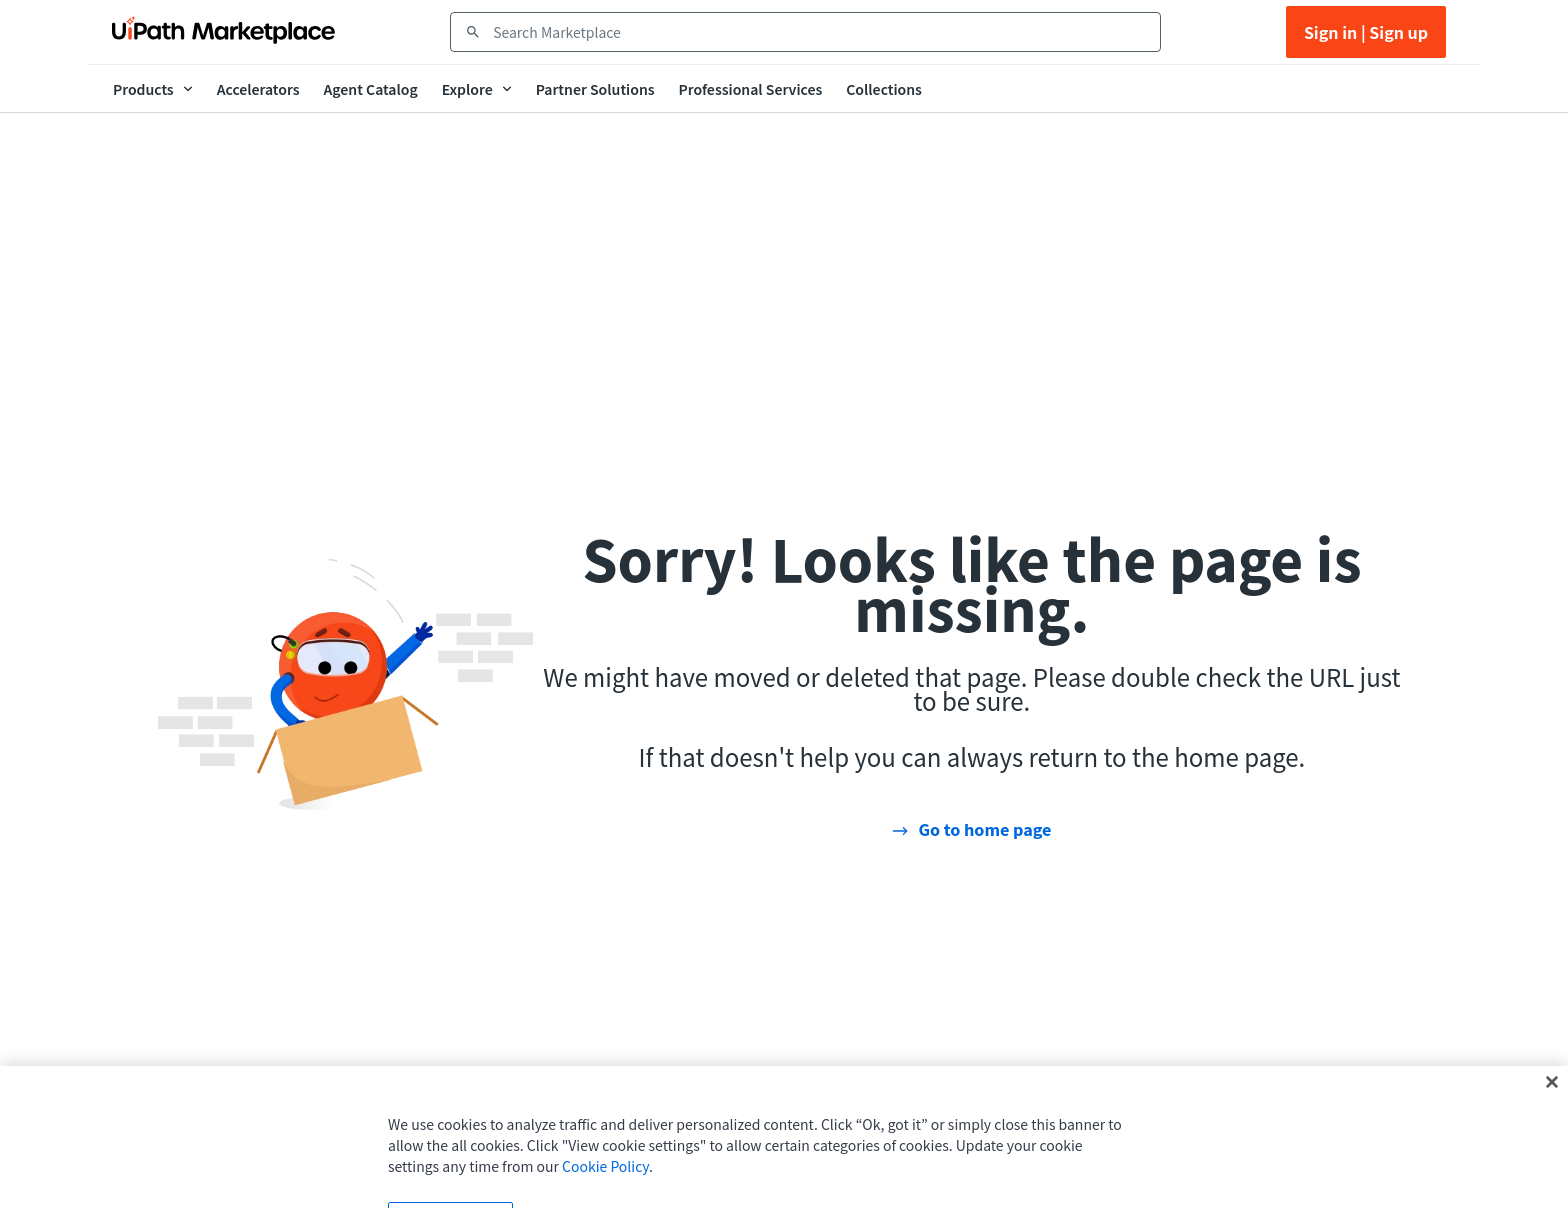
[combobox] (819, 32)
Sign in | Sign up (1366, 32)
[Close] (1552, 1097)
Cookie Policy (605, 1181)
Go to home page (984, 829)
